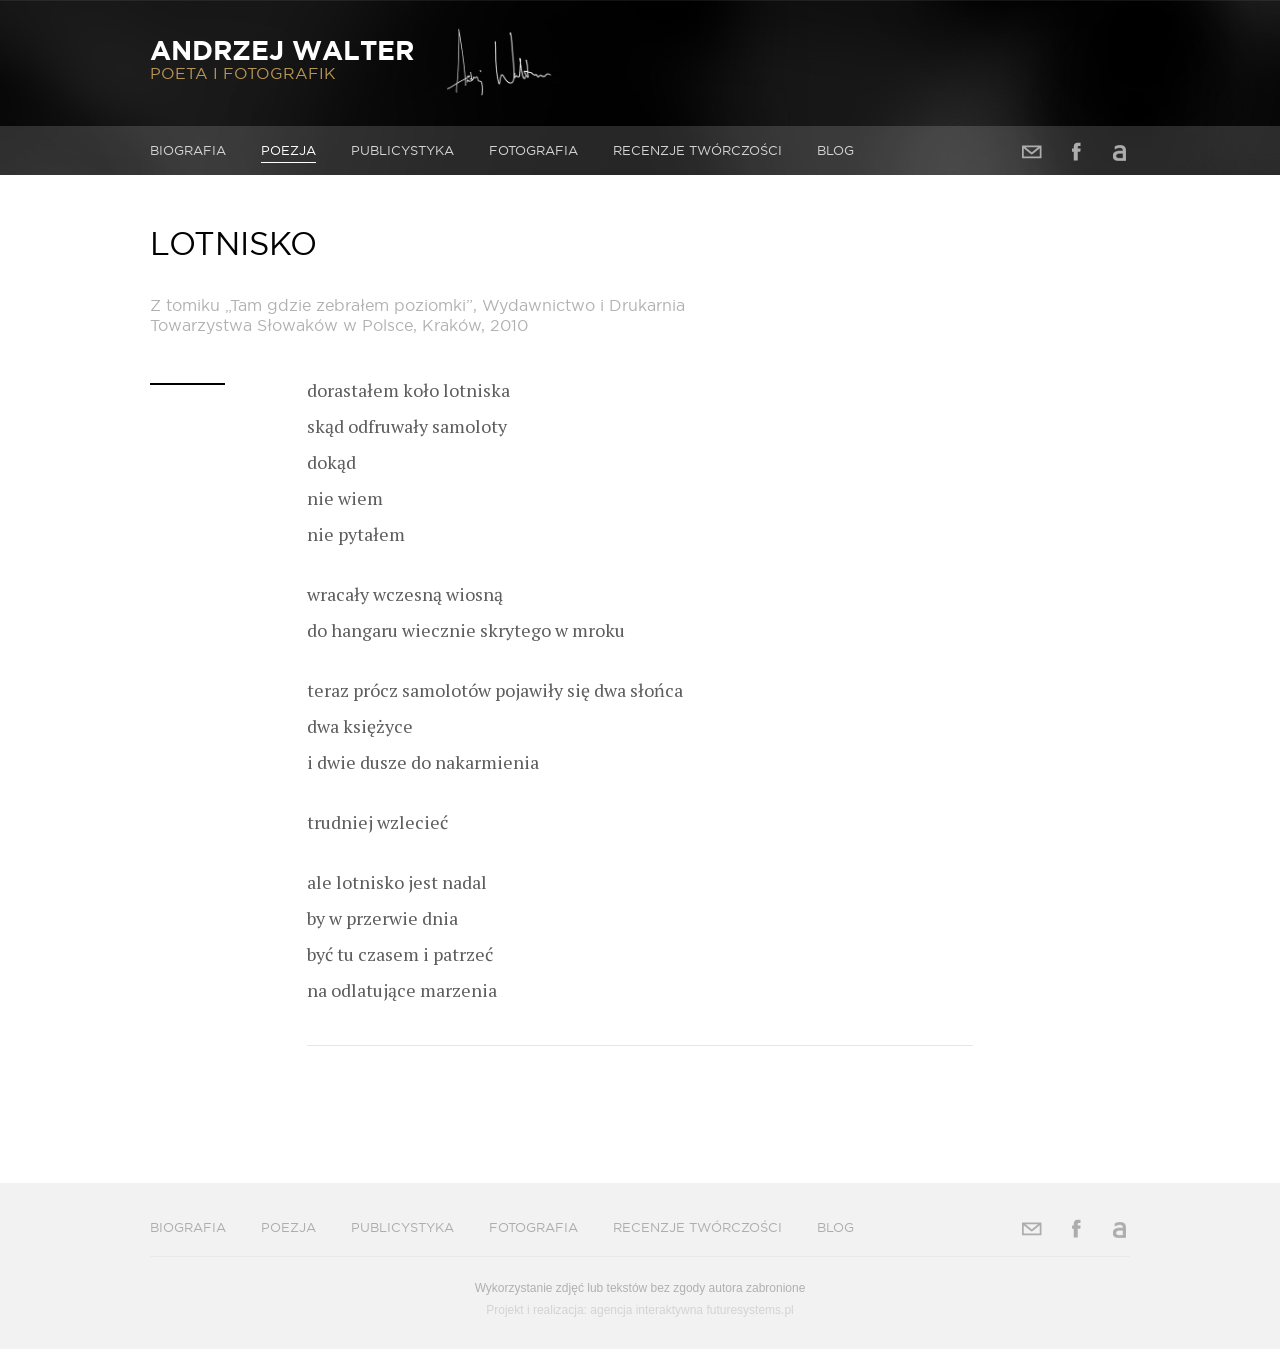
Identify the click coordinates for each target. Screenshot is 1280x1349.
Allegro (1120, 151)
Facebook (1076, 151)
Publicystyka (402, 150)
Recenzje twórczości (697, 150)
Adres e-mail (1032, 151)
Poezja (288, 150)
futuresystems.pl (749, 1310)
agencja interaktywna (646, 1310)
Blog (835, 150)
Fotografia (533, 150)
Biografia (188, 150)
